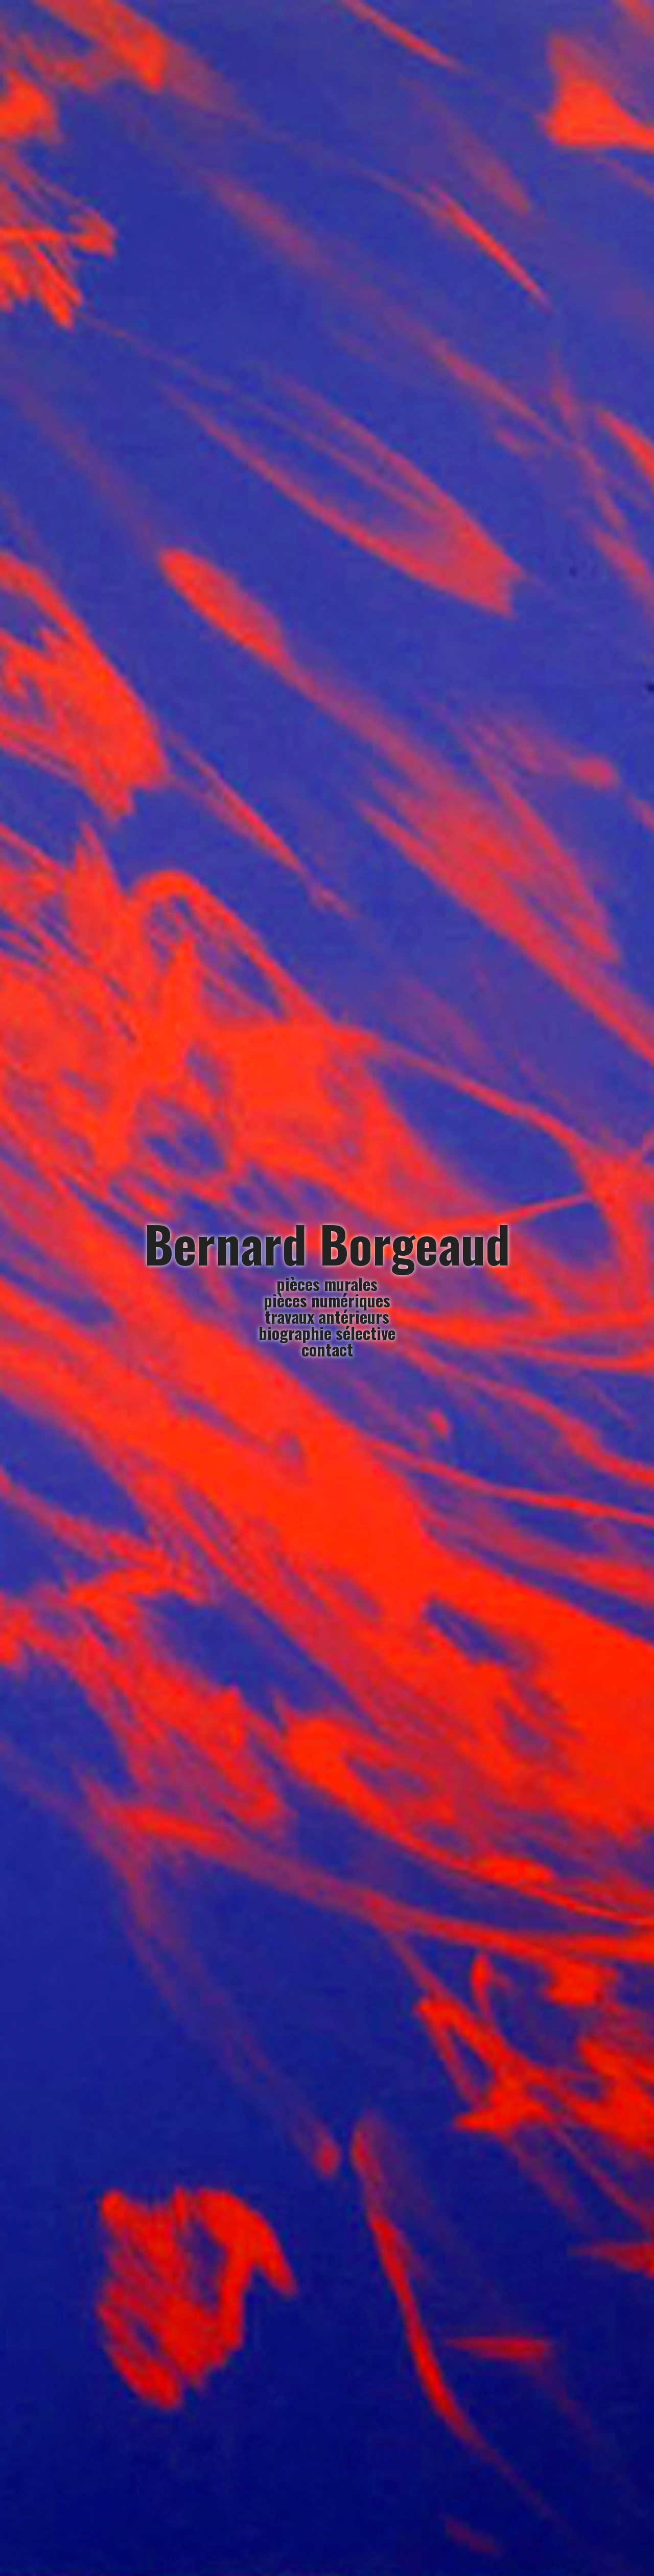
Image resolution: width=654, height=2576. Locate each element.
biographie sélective (327, 1333)
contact (327, 1349)
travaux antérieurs (327, 1316)
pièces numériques (327, 1300)
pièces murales (327, 1284)
